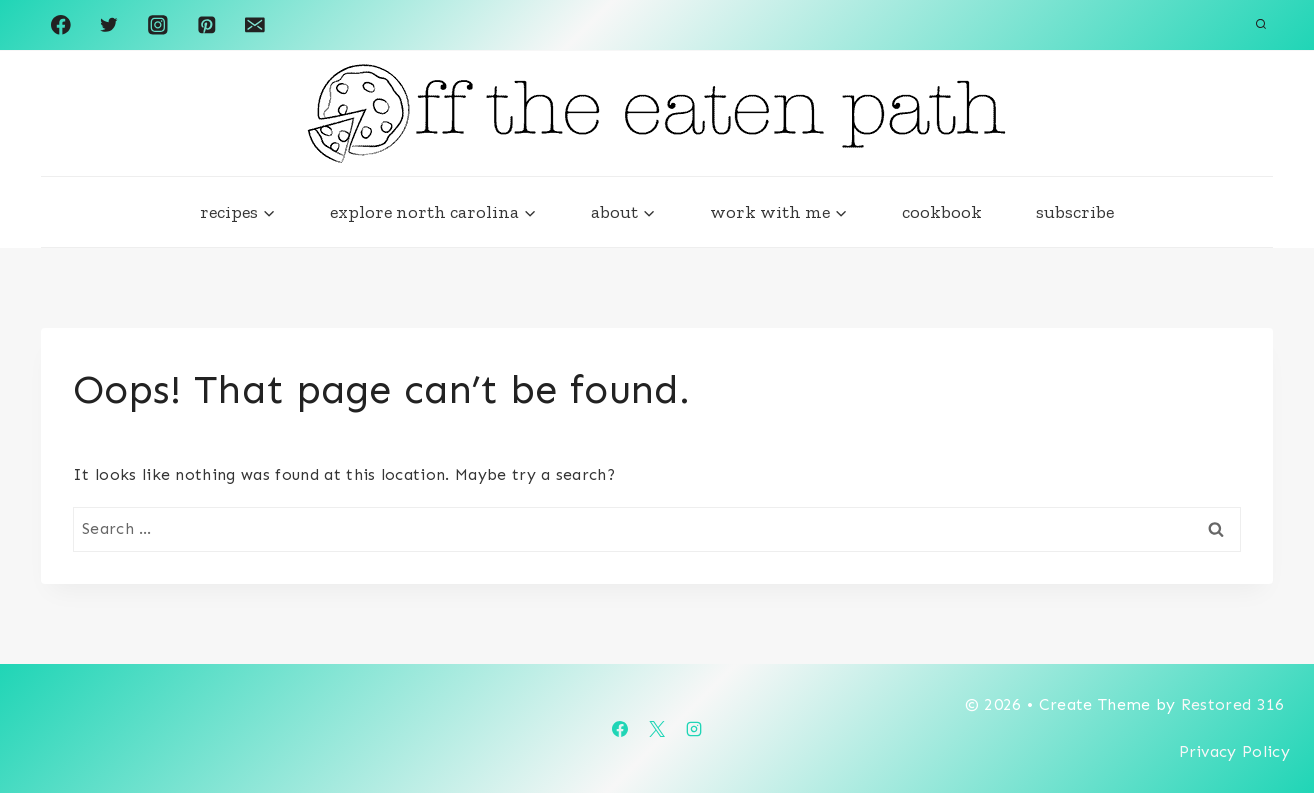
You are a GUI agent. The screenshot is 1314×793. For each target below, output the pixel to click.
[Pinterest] (206, 24)
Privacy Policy (1234, 751)
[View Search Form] (1261, 25)
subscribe (1075, 212)
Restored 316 (1235, 704)
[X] (657, 729)
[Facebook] (60, 24)
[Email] (254, 24)
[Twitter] (109, 24)
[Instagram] (157, 24)
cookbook (942, 212)
